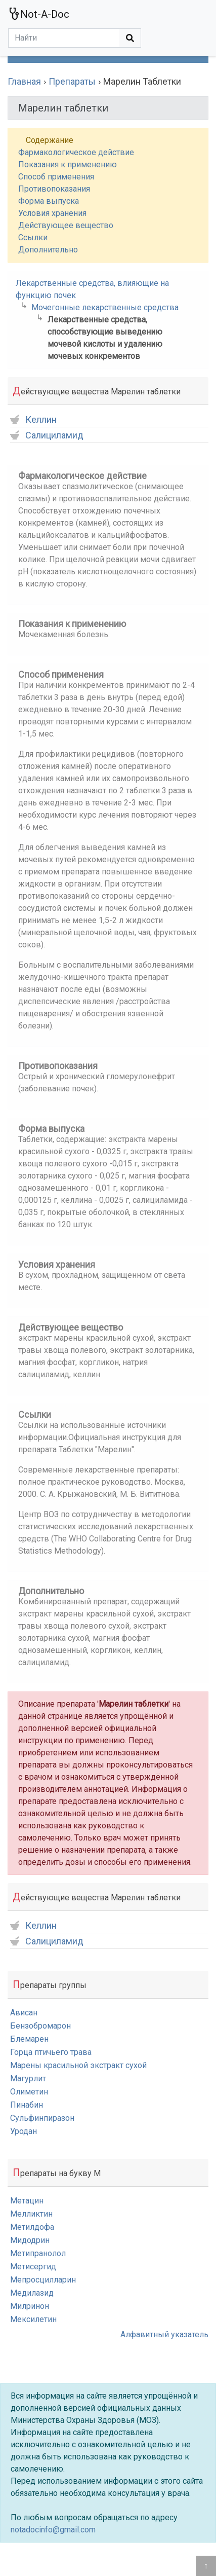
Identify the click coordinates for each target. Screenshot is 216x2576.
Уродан (23, 2131)
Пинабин (26, 2105)
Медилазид (32, 2293)
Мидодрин (30, 2240)
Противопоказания (54, 189)
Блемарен (29, 2039)
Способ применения (56, 176)
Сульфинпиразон (42, 2118)
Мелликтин (31, 2214)
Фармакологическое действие (76, 152)
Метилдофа (32, 2227)
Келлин (33, 420)
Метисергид (33, 2266)
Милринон (29, 2306)
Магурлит (28, 2078)
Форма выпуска (48, 201)
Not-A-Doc (38, 14)
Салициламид (46, 435)
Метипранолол (38, 2253)
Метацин (27, 2200)
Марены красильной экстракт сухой (78, 2065)
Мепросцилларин (43, 2280)
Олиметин (29, 2091)
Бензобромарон (40, 2026)
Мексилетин (33, 2319)
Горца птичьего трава (51, 2052)
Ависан (23, 2012)
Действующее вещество (65, 225)
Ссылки (33, 237)
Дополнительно (48, 249)
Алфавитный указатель (164, 2334)
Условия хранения (52, 213)
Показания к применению (67, 164)
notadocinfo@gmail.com (53, 2529)
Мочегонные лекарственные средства (105, 307)
